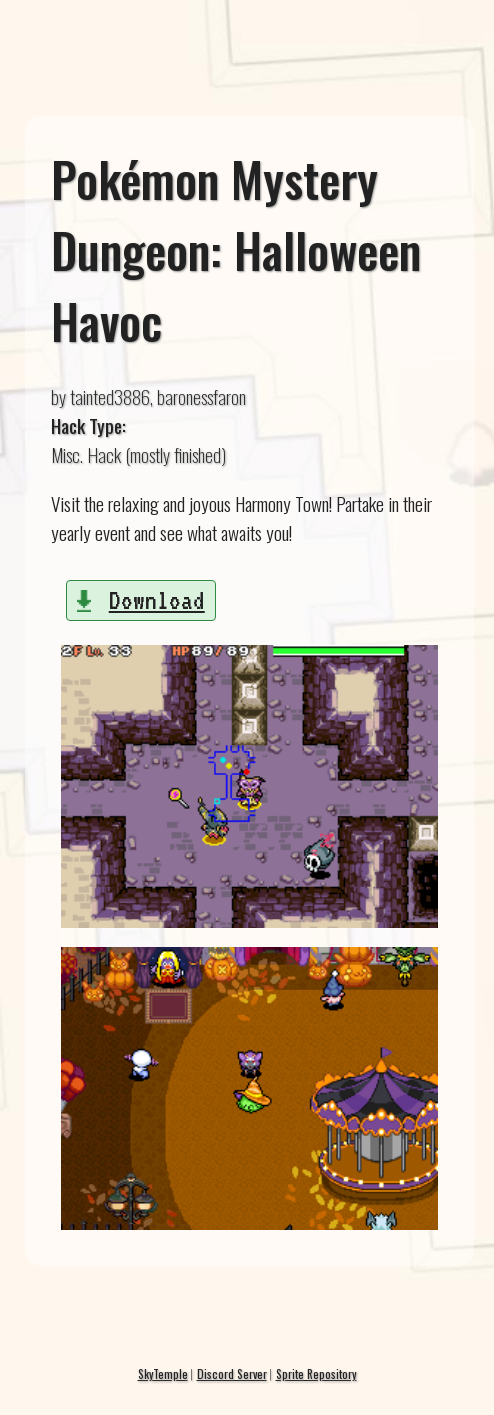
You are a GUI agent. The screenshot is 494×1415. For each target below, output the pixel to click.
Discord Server (232, 1373)
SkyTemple (163, 1373)
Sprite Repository (316, 1373)
